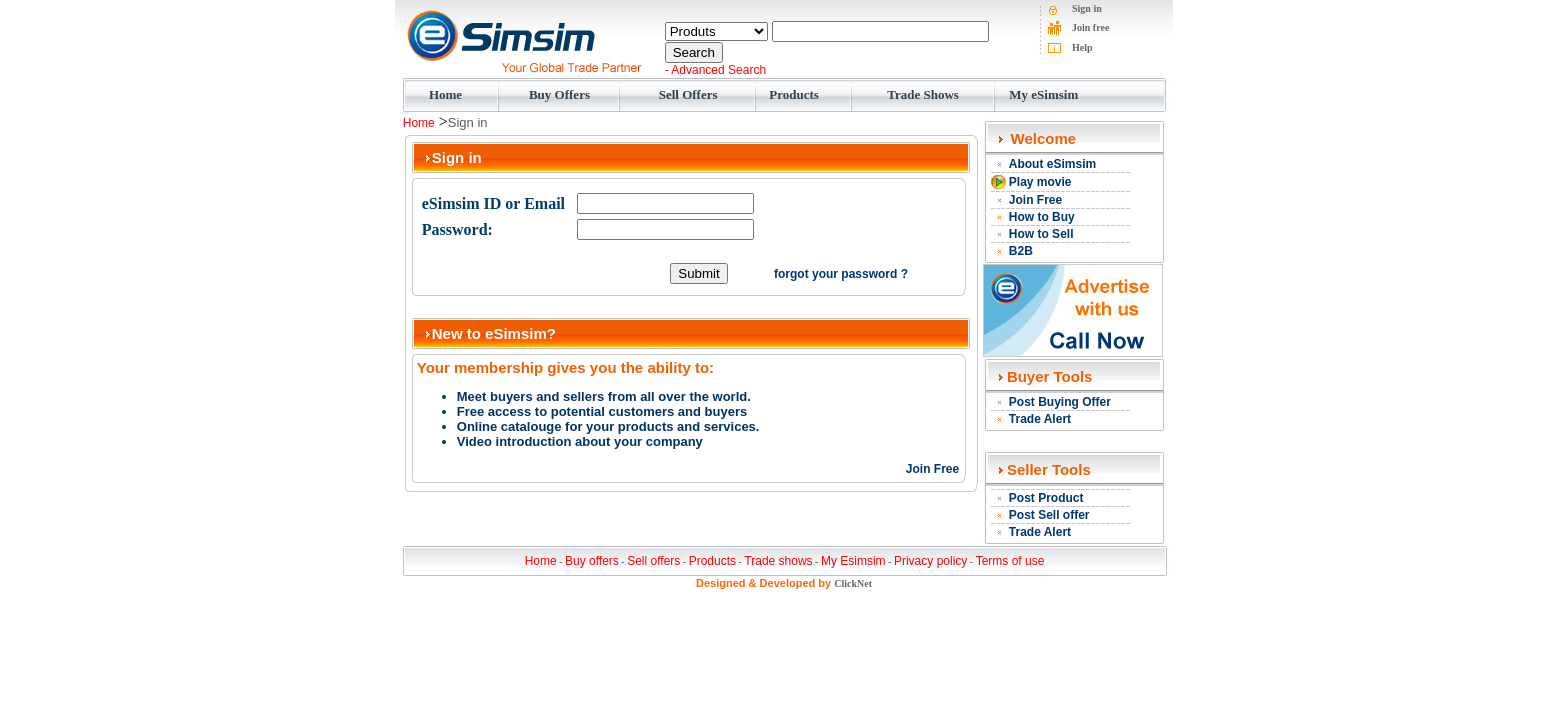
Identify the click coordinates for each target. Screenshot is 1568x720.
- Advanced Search (715, 70)
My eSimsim (1043, 94)
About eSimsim (1052, 164)
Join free (1090, 27)
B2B (1021, 251)
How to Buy (1042, 217)
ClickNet (853, 583)
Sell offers (653, 561)
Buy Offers (559, 94)
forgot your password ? (841, 274)
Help (1082, 47)
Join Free (932, 469)
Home (445, 94)
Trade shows (778, 561)
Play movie (1040, 182)
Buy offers (592, 561)
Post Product (1046, 498)
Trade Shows (923, 94)
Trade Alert (1040, 419)
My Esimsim (853, 561)
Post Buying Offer (1060, 402)
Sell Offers (688, 94)
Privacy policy (930, 561)
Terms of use (1010, 561)
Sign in (1087, 8)
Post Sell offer (1049, 515)
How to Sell (1041, 234)
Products (794, 94)
